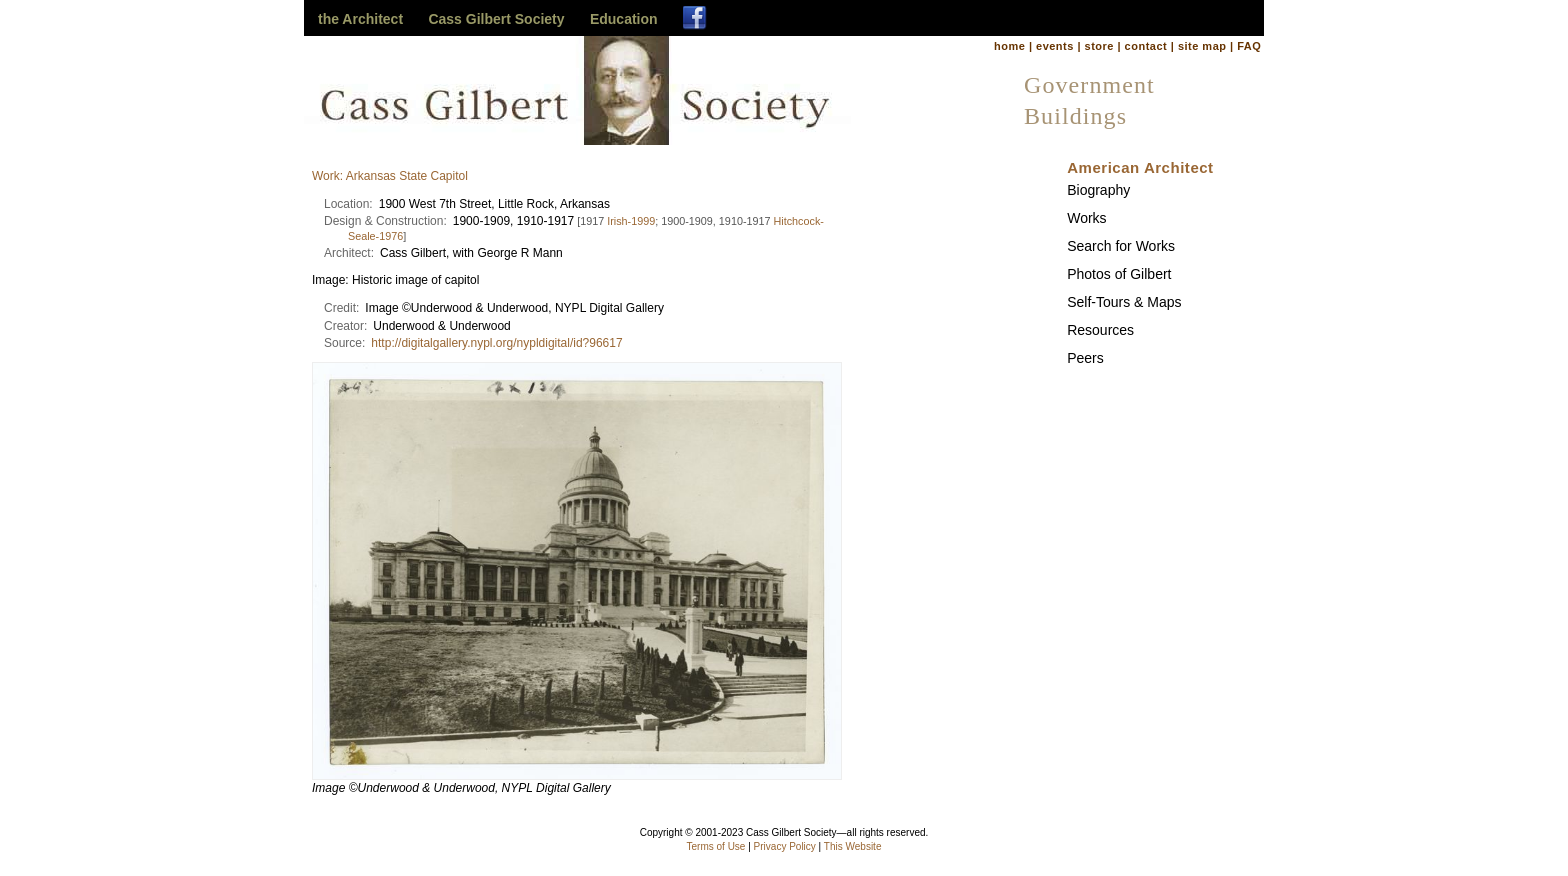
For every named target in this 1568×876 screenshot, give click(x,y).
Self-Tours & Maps (1124, 302)
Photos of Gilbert (1119, 274)
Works (1086, 218)
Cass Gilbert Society (496, 19)
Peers (1085, 358)
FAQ (1249, 46)
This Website (853, 846)
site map (1202, 46)
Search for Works (1121, 246)
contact (1146, 46)
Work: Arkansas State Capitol (390, 176)
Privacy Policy (785, 846)
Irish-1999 (631, 221)
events (1055, 46)
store (1099, 46)
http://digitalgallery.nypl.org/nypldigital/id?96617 (496, 343)
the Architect (360, 19)
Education (624, 19)
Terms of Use (716, 846)
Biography (1098, 190)
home (1009, 46)
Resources (1100, 330)
